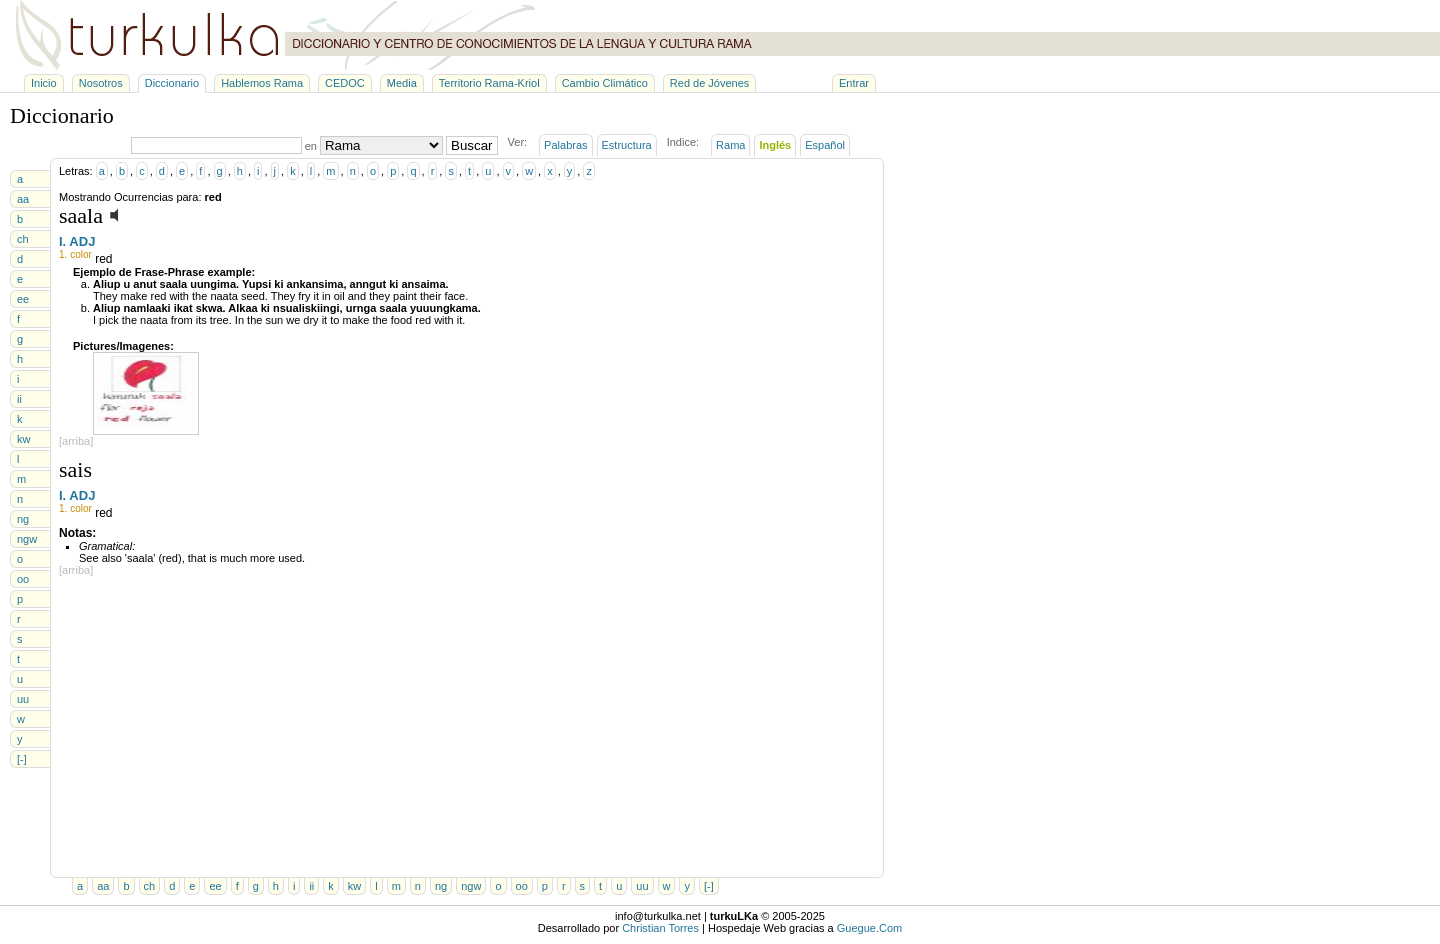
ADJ (82, 241)
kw (23, 439)
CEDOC (345, 83)
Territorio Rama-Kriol (489, 83)
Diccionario (172, 83)
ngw (27, 539)
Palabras (565, 145)
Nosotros (101, 83)
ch (23, 239)
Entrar (854, 83)
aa (23, 199)
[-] (22, 759)
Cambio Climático (605, 83)
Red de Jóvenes (710, 83)
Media (402, 83)
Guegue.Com (869, 928)
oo (23, 579)
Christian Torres (660, 928)
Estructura (627, 145)
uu (23, 699)
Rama (730, 145)
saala (81, 215)
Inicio (44, 83)
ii (19, 399)
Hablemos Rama (262, 83)
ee (23, 299)
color (81, 254)
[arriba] (76, 441)
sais (75, 469)
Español (825, 145)
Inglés (775, 145)
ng (23, 519)
